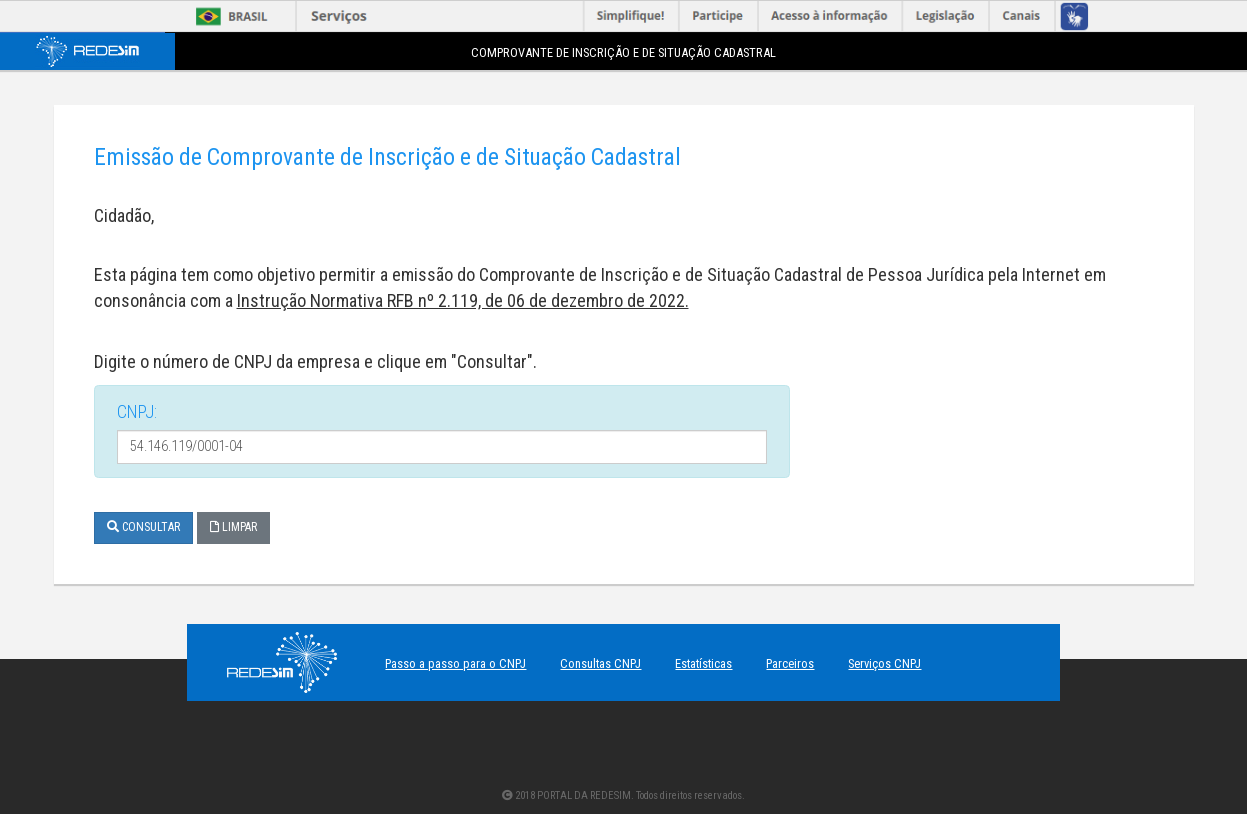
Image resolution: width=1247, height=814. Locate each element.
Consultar (143, 527)
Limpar (233, 527)
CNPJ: (137, 411)
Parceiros (790, 663)
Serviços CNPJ (884, 663)
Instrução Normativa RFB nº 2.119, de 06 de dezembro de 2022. (463, 300)
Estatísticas (703, 663)
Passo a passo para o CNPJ (455, 663)
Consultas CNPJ (600, 663)
